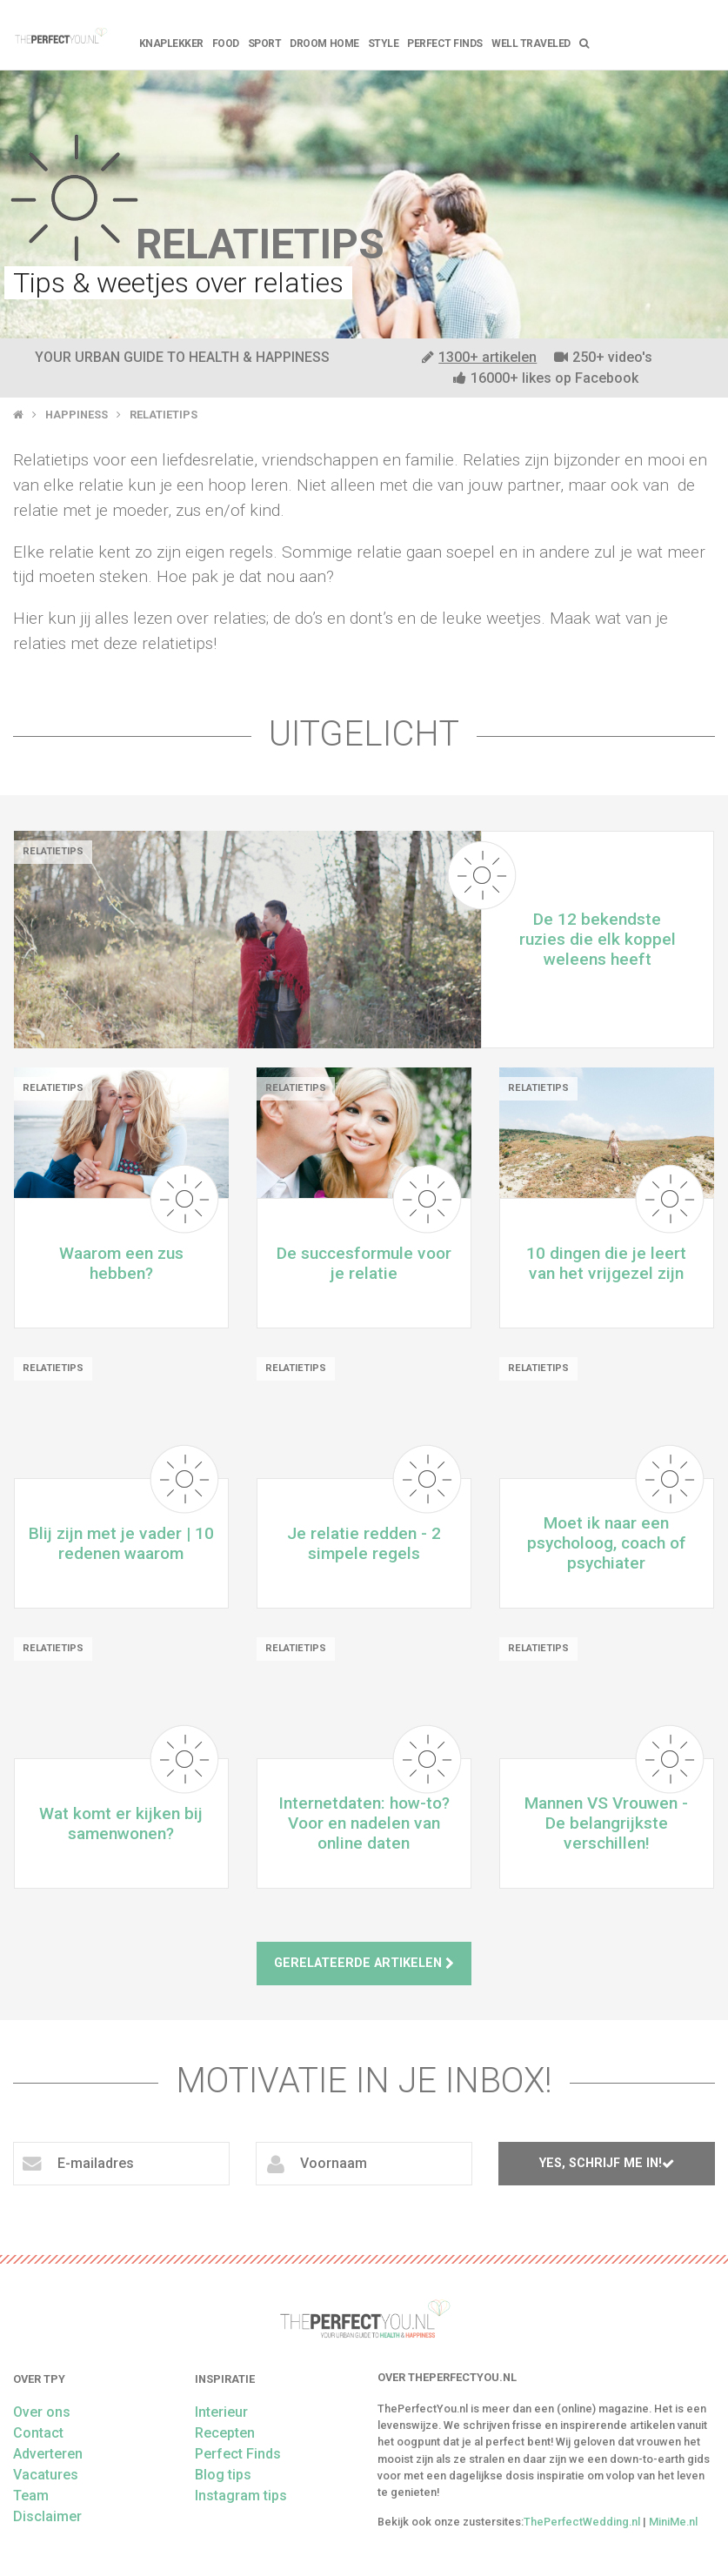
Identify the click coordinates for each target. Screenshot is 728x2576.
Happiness (76, 414)
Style (383, 43)
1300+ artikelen (479, 357)
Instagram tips (241, 2495)
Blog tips (223, 2474)
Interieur (221, 2412)
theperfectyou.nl (60, 35)
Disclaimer (47, 2516)
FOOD (225, 43)
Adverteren (48, 2454)
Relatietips (163, 414)
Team (31, 2495)
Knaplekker (171, 43)
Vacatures (45, 2474)
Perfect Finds (445, 43)
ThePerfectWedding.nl (582, 2521)
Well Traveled (531, 43)
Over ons (41, 2412)
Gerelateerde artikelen (364, 1963)
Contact (38, 2433)
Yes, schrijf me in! (606, 2163)
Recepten (225, 2433)
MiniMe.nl (673, 2521)
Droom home (324, 43)
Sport (265, 43)
